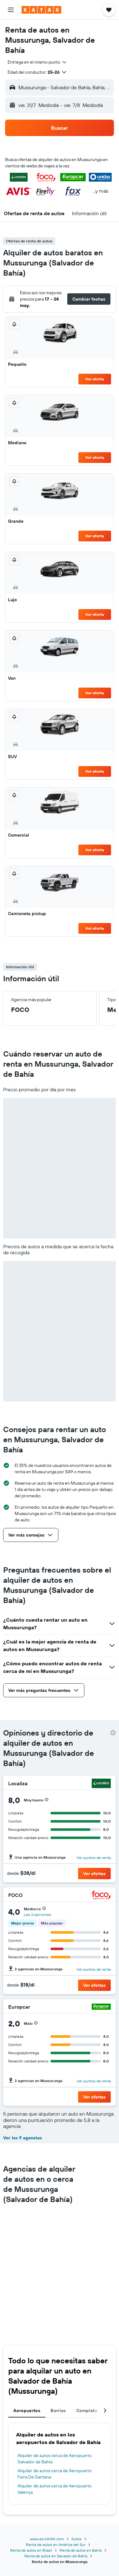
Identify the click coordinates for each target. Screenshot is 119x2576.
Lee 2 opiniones (37, 1914)
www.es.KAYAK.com (47, 2538)
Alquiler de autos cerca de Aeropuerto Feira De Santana (54, 2474)
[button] (11, 10)
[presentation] (113, 1733)
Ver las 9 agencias (22, 2138)
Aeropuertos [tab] (26, 2410)
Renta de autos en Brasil (31, 2550)
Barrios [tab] (58, 2410)
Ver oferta (94, 379)
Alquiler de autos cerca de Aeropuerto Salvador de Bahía (54, 2459)
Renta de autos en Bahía (81, 2550)
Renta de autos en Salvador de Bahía (55, 2556)
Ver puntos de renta (93, 1857)
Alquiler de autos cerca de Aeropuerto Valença (54, 2489)
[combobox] (37, 62)
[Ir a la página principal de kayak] (41, 10)
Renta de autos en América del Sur (55, 2544)
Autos (76, 2538)
